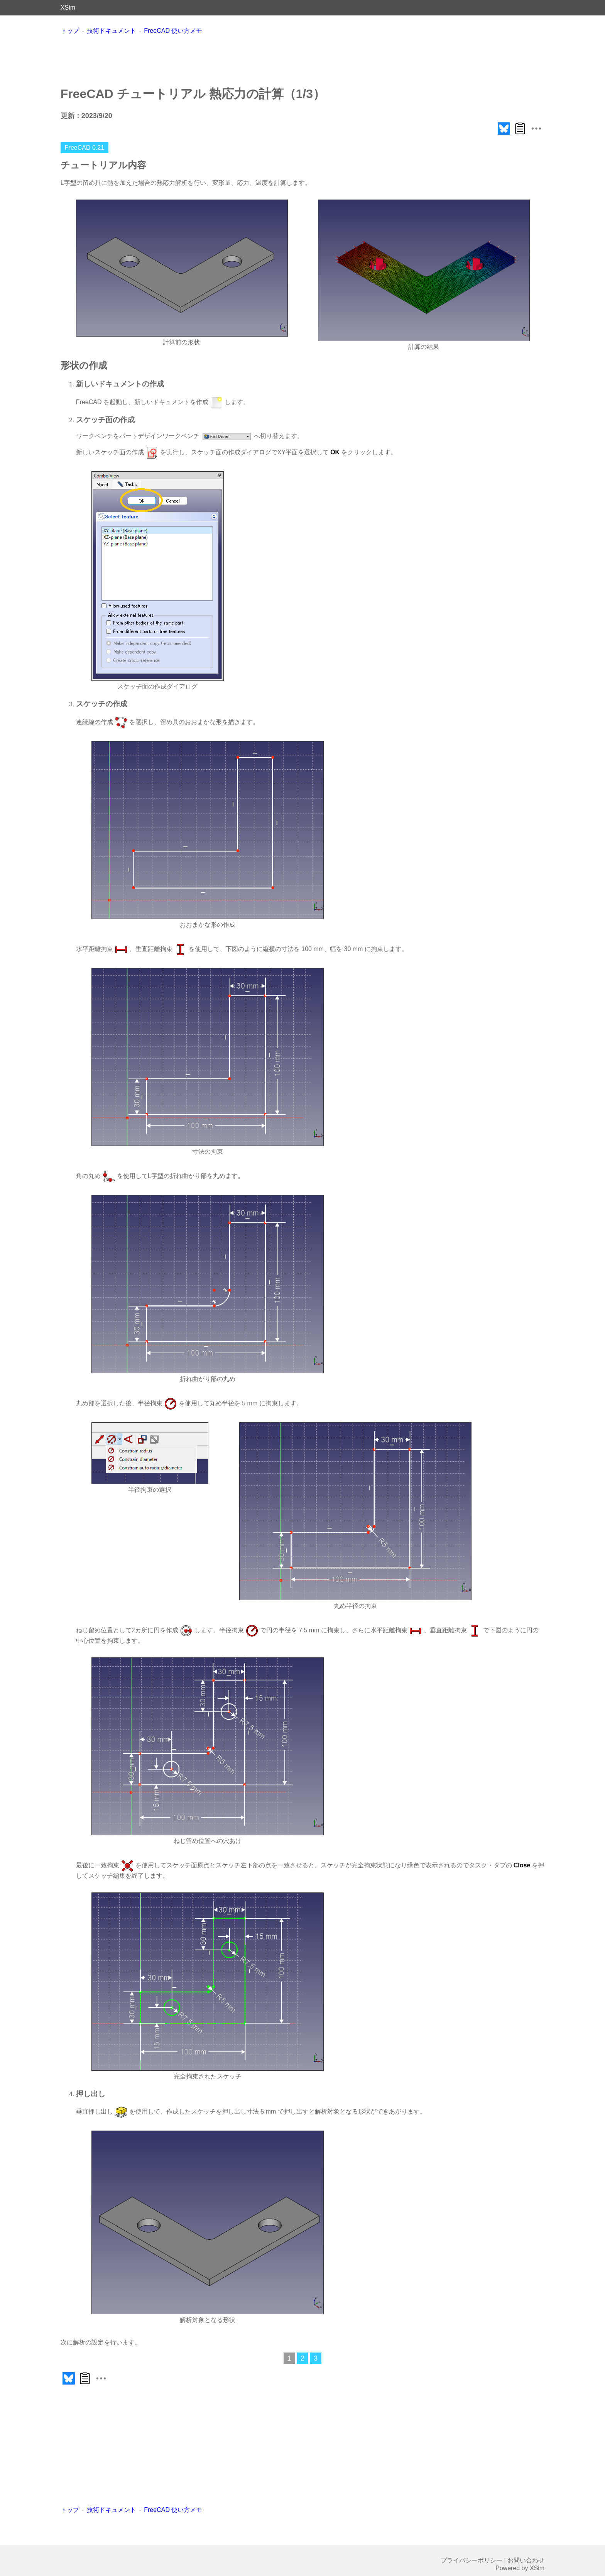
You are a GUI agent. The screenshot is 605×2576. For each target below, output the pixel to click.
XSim (68, 7)
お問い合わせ (525, 2560)
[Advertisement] (302, 60)
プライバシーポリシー (471, 2560)
